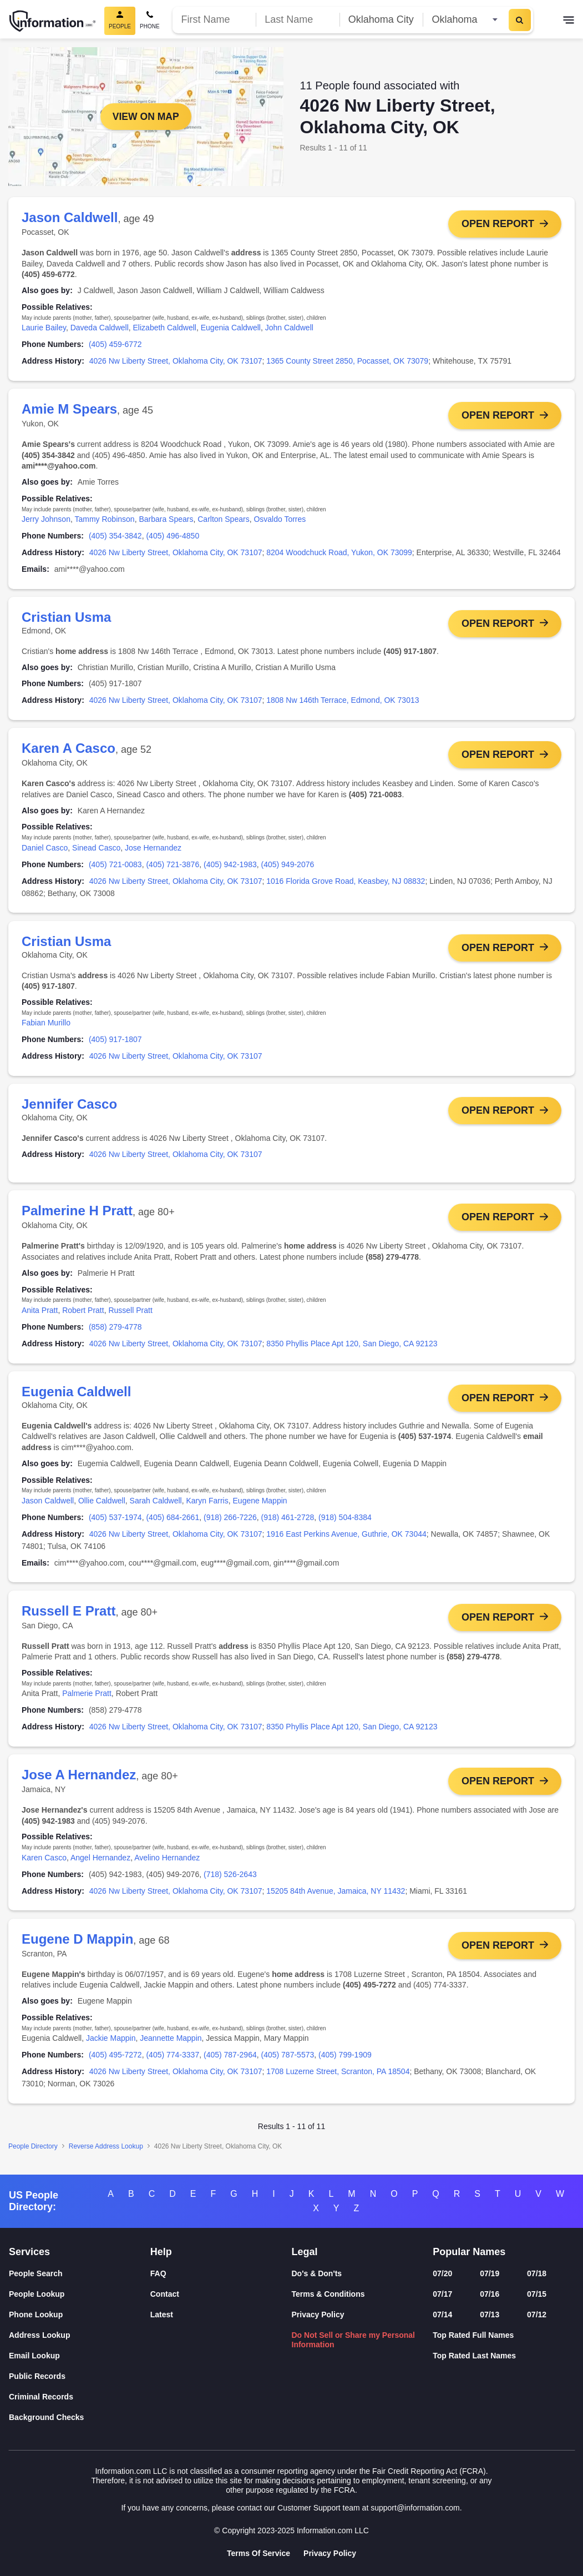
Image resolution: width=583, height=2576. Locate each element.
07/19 (489, 2274)
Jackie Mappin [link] (111, 2048)
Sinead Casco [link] (96, 850)
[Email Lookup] (79, 2356)
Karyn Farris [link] (207, 1507)
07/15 (536, 2294)
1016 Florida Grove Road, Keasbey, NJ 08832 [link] (345, 883)
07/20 (442, 2274)
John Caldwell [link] (289, 327)
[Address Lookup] (79, 2336)
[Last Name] (297, 20)
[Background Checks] (79, 2418)
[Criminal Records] (79, 2397)
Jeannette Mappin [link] (170, 2048)
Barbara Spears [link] (166, 520)
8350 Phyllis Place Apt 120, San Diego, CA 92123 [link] (351, 1349)
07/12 (536, 2315)
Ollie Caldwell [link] (101, 1507)
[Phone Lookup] (79, 2315)
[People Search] (79, 2274)
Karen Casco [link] (44, 1866)
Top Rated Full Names (473, 2335)
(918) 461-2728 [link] (288, 1524)
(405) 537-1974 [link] (115, 1524)
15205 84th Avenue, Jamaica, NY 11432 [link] (335, 1899)
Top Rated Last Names (474, 2356)
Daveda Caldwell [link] (99, 327)
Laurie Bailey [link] (44, 327)
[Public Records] (79, 2377)
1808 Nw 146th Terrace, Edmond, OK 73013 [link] (342, 702)
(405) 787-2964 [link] (230, 2064)
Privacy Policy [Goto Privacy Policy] (329, 2553)
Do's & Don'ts (317, 2274)
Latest (161, 2315)
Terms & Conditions (328, 2294)
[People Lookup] (79, 2295)
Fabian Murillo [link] (46, 1026)
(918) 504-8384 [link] (345, 1524)
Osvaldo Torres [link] (280, 520)
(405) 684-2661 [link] (172, 1524)
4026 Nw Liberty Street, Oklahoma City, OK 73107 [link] (175, 360)
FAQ (158, 2274)
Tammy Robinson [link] (104, 520)
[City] (381, 20)
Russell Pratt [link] (130, 1316)
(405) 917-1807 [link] (115, 1043)
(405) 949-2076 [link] (288, 867)
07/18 (536, 2274)
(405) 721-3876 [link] (172, 867)
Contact (164, 2294)
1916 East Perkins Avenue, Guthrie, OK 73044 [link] (346, 1540)
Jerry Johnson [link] (46, 520)
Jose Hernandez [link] (153, 850)
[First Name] (214, 20)
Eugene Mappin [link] (260, 1507)
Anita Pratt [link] (40, 1316)
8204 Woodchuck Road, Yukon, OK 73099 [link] (339, 553)
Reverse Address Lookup (106, 2156)
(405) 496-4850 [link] (172, 536)
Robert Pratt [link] (83, 1316)
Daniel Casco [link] (45, 850)
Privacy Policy (318, 2315)
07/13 (489, 2315)
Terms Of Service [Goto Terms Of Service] (258, 2553)
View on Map (145, 116)
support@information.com (415, 2508)
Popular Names (469, 2251)
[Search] (520, 20)
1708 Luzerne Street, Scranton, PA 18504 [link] (337, 2081)
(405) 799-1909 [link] (345, 2064)
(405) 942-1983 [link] (230, 867)
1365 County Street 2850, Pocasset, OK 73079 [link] (347, 360)
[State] (464, 20)
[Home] (53, 21)
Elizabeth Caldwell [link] (164, 327)
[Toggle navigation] (568, 21)
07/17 (442, 2294)
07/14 (442, 2315)
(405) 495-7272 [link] (115, 2064)
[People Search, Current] (119, 21)
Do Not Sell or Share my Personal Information (353, 2340)
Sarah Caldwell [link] (156, 1507)
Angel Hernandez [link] (100, 1866)
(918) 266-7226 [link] (230, 1524)
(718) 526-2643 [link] (230, 1883)
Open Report (498, 223)
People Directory (33, 2156)
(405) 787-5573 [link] (288, 2064)
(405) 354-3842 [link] (115, 536)
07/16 (489, 2294)
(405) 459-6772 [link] (115, 344)
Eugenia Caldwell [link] (231, 327)
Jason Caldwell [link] (48, 1507)
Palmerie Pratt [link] (86, 1701)
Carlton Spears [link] (223, 520)
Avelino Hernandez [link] (167, 1866)
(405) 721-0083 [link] (115, 867)
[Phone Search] (149, 21)
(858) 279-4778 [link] (115, 1332)
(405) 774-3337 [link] (172, 2064)
